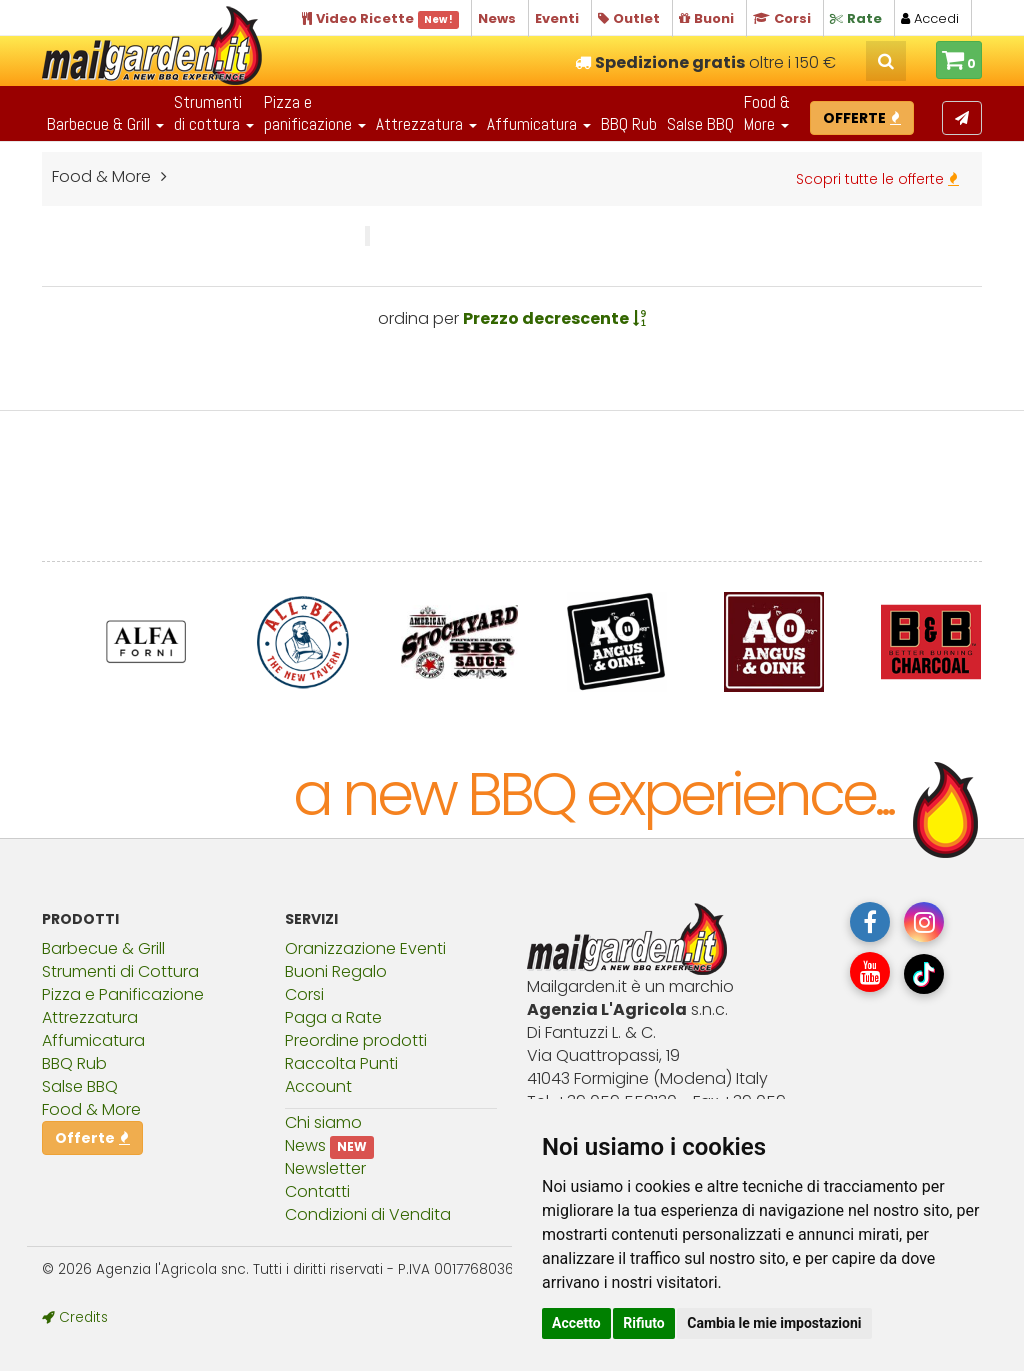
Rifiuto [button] (644, 1323)
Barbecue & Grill (103, 948)
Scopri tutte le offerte (877, 179)
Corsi (304, 994)
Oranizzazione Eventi (365, 948)
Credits (75, 1317)
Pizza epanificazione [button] (315, 113)
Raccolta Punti (341, 1063)
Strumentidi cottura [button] (214, 113)
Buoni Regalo (336, 971)
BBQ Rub (629, 124)
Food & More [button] (767, 113)
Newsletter (325, 1168)
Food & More (91, 1109)
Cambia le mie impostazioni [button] (774, 1323)
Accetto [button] (576, 1323)
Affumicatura (93, 1040)
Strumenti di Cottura (120, 971)
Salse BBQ (700, 124)
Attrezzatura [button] (426, 124)
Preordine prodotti (356, 1040)
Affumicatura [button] (539, 124)
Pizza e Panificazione (123, 994)
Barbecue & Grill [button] (105, 124)
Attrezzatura (90, 1017)
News (305, 1145)
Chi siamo (323, 1122)
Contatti (317, 1191)
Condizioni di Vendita (368, 1214)
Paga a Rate (333, 1017)
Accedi (930, 18)
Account (318, 1086)
